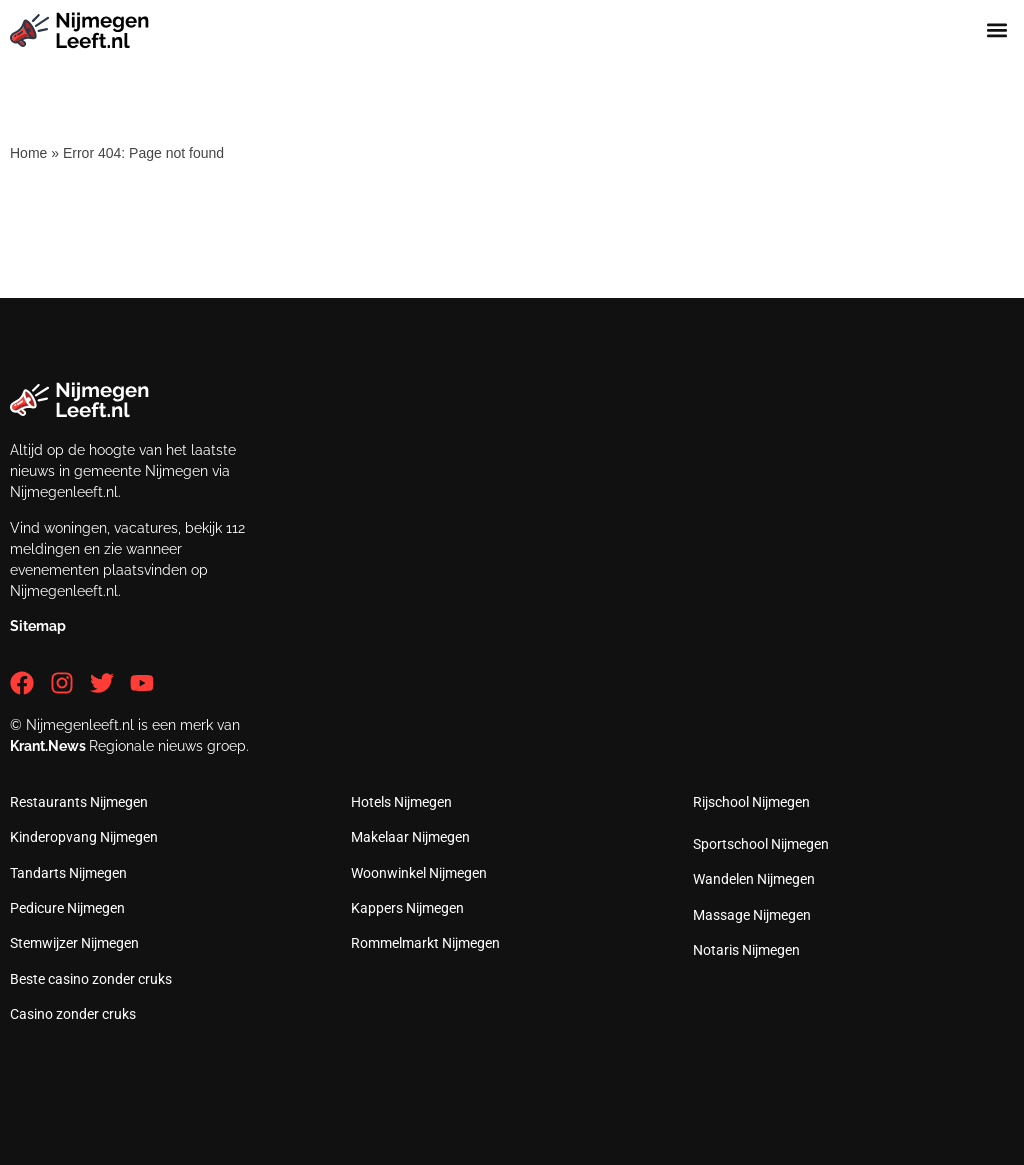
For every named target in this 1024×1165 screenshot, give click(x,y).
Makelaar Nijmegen (410, 837)
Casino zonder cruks (73, 1014)
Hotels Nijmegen (401, 802)
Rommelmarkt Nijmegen (425, 943)
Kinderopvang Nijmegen (84, 837)
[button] (997, 30)
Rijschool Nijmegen (751, 802)
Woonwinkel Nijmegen (419, 873)
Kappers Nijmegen (407, 908)
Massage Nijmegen (752, 915)
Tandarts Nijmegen (68, 873)
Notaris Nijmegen (746, 950)
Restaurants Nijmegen (79, 802)
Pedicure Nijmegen (67, 908)
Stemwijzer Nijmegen (74, 943)
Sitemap (38, 626)
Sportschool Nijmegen (761, 844)
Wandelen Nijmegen (754, 879)
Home (28, 153)
